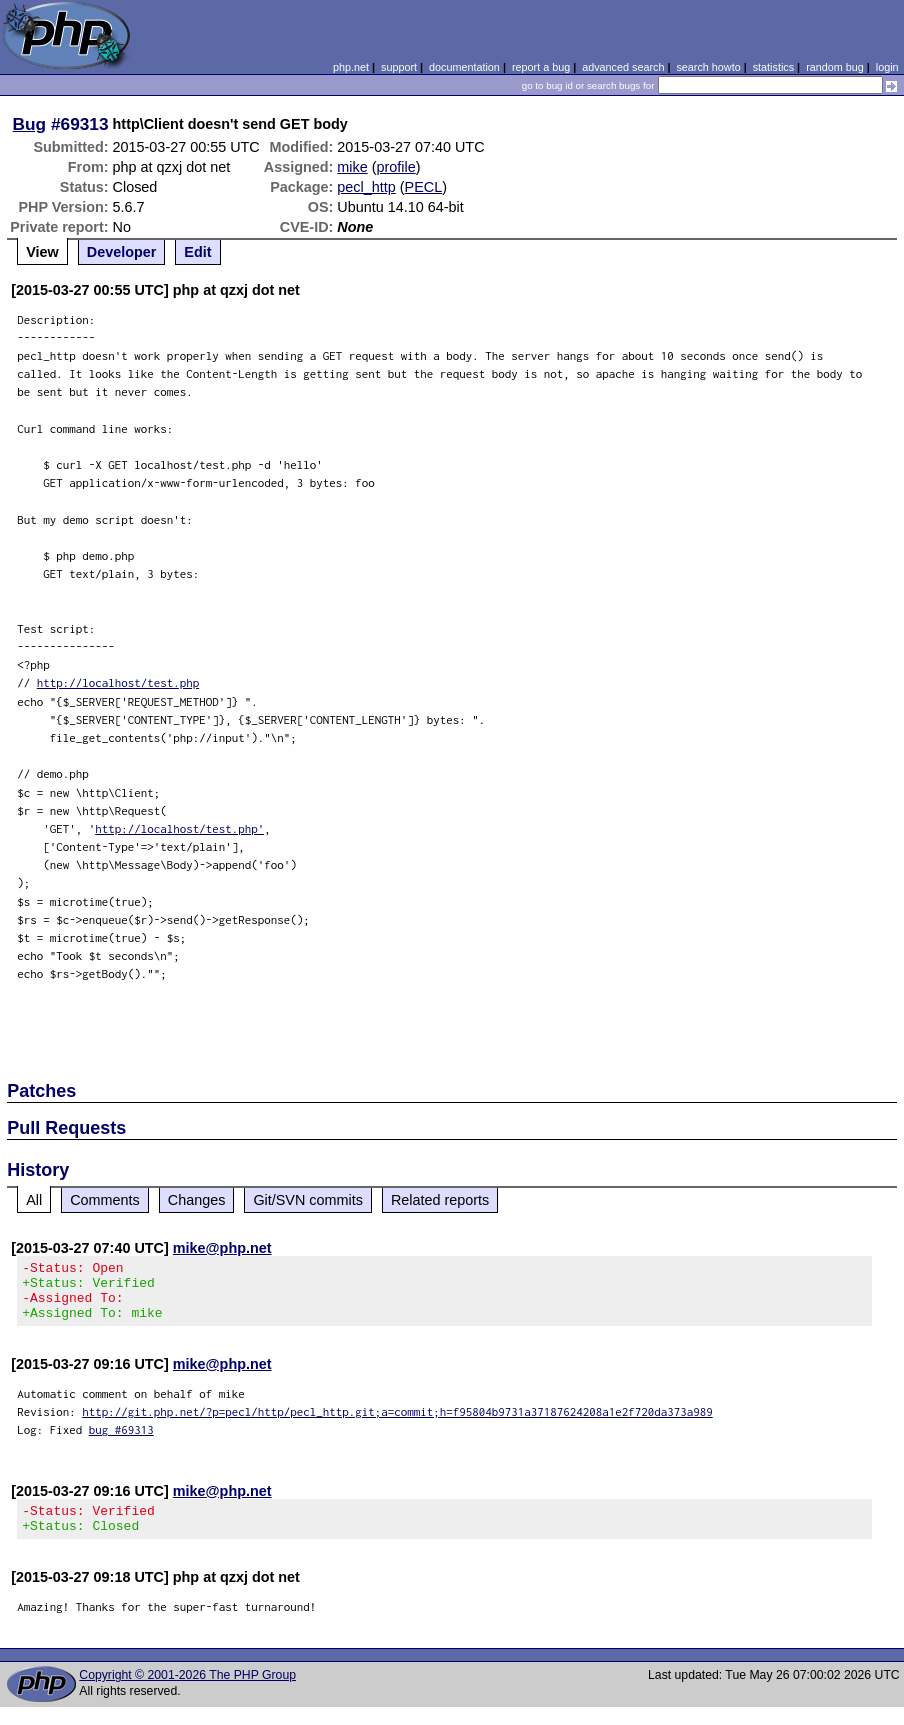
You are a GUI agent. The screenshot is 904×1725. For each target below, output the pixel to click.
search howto (708, 67)
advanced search (623, 67)
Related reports (440, 1200)
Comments (105, 1200)
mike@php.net (222, 1248)
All (34, 1200)
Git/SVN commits (308, 1200)
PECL (424, 187)
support (399, 67)
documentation (464, 67)
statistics (773, 67)
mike (352, 167)
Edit (197, 252)
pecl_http (366, 187)
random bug (835, 67)
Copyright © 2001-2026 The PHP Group (187, 1693)
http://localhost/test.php (118, 682)
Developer (122, 252)
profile (396, 167)
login (887, 67)
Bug (30, 124)
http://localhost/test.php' (179, 828)
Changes (197, 1200)
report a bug (541, 67)
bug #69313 (121, 1441)
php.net (351, 67)
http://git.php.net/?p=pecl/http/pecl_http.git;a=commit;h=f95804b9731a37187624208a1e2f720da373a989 (397, 1423)
